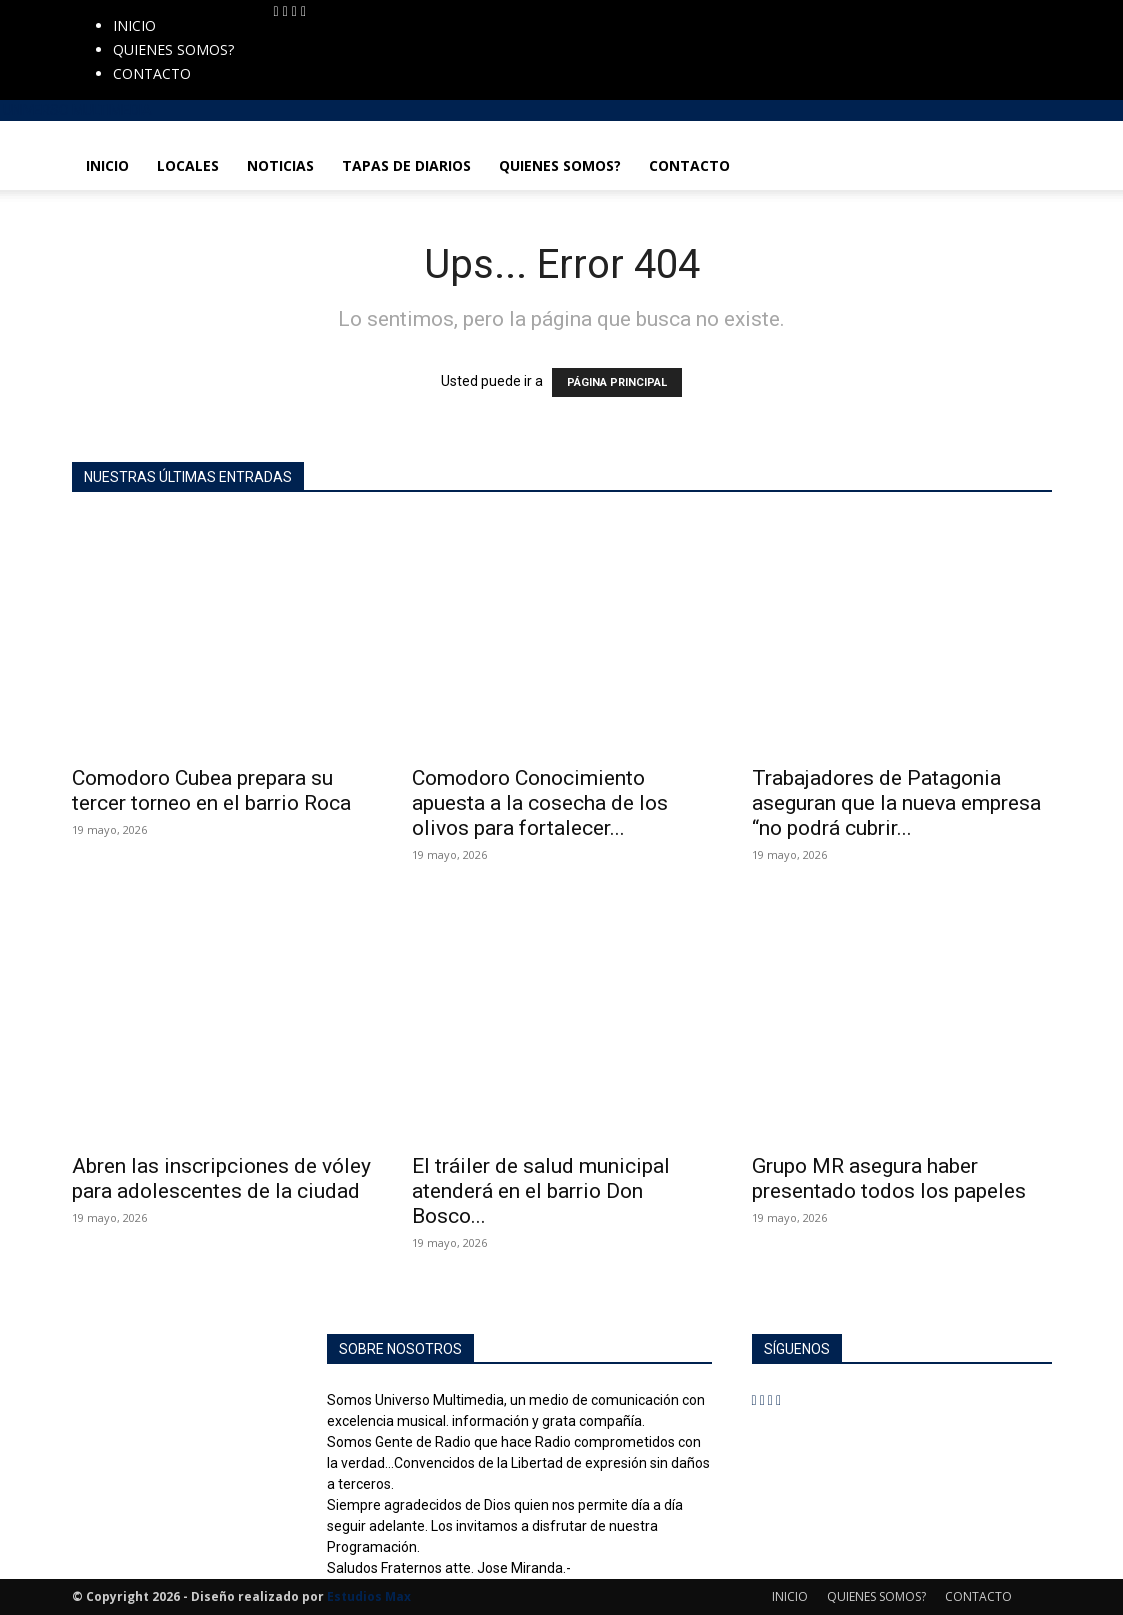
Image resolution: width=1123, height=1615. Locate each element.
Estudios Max (369, 1596)
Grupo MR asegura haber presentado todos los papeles (889, 1178)
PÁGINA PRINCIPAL (617, 382)
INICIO (134, 25)
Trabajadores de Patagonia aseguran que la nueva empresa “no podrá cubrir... (896, 803)
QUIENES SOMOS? (173, 49)
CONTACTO (152, 73)
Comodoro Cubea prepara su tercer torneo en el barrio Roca (211, 790)
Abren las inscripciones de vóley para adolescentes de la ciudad (221, 1178)
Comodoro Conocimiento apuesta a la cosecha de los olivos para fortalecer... (540, 803)
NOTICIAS (280, 165)
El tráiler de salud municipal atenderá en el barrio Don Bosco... (541, 1191)
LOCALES (188, 165)
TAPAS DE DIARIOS (406, 165)
